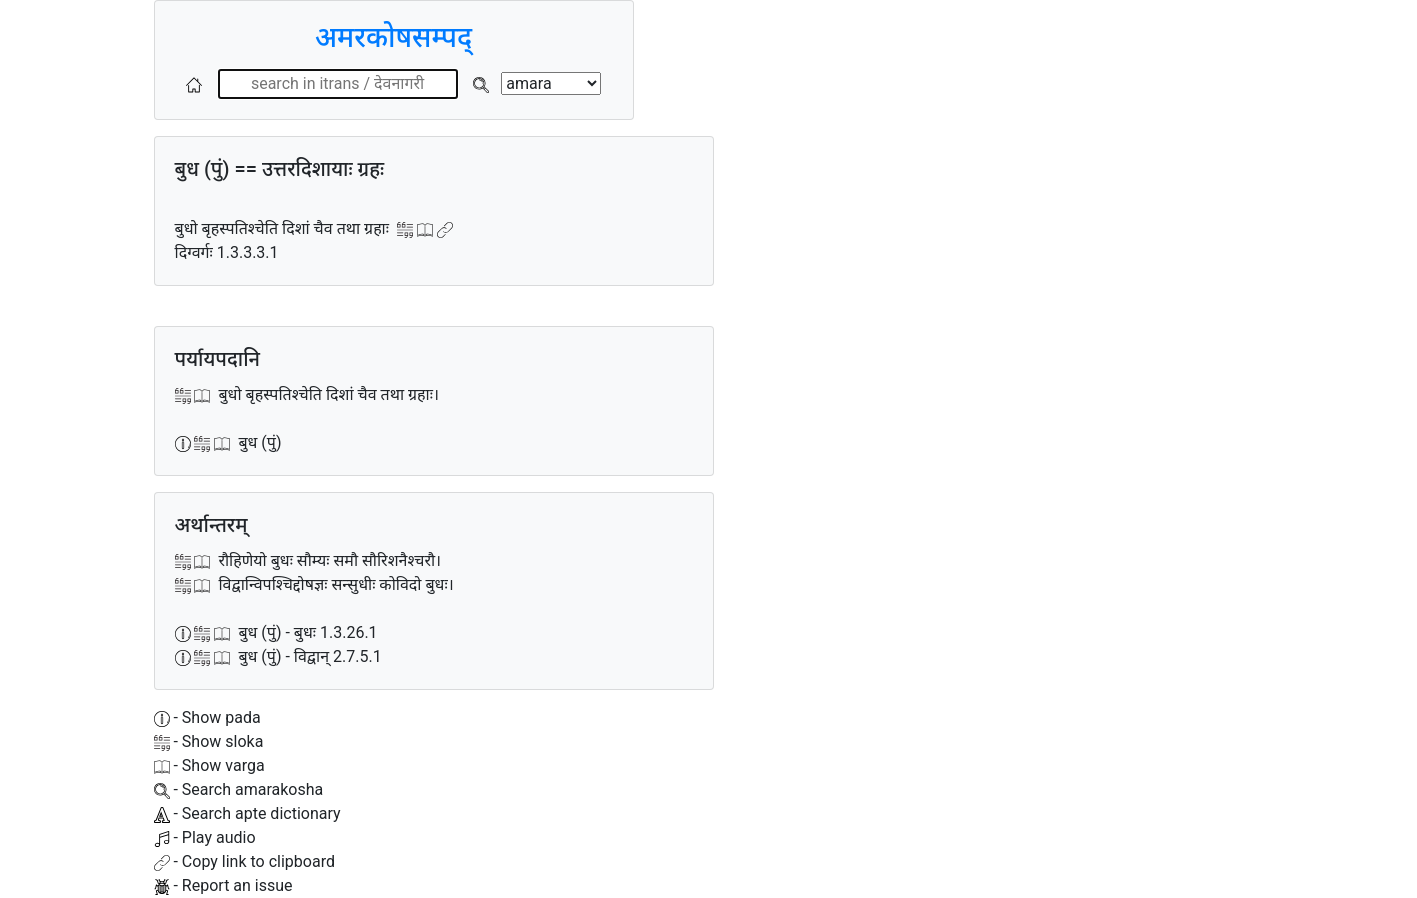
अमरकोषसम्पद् (393, 37)
